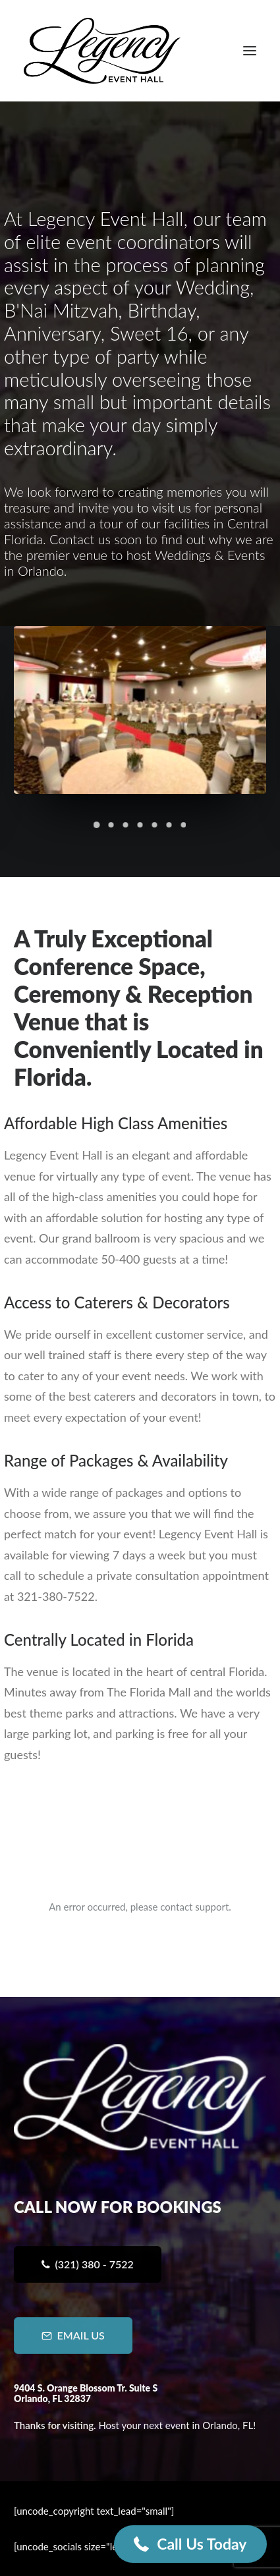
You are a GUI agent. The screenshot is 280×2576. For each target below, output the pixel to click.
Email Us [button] (73, 2335)
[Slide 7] (184, 825)
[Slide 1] (97, 825)
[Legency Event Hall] (102, 51)
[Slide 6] (169, 825)
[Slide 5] (155, 825)
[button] (249, 50)
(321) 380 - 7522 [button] (87, 2264)
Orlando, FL (227, 2425)
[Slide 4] (140, 825)
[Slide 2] (111, 825)
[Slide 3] (126, 825)
